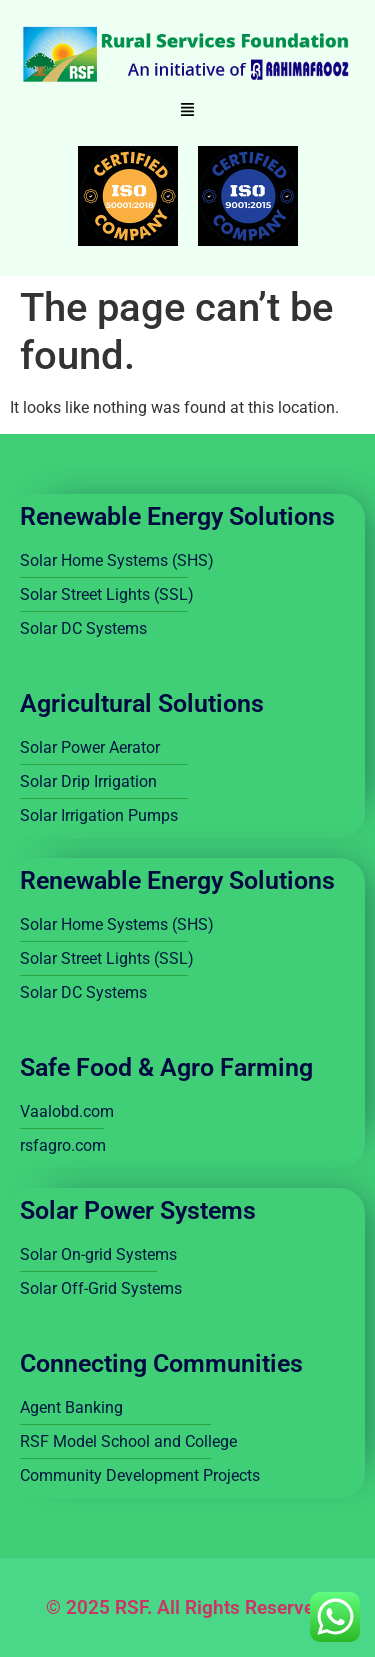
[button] (188, 111)
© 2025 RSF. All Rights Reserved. (188, 1607)
